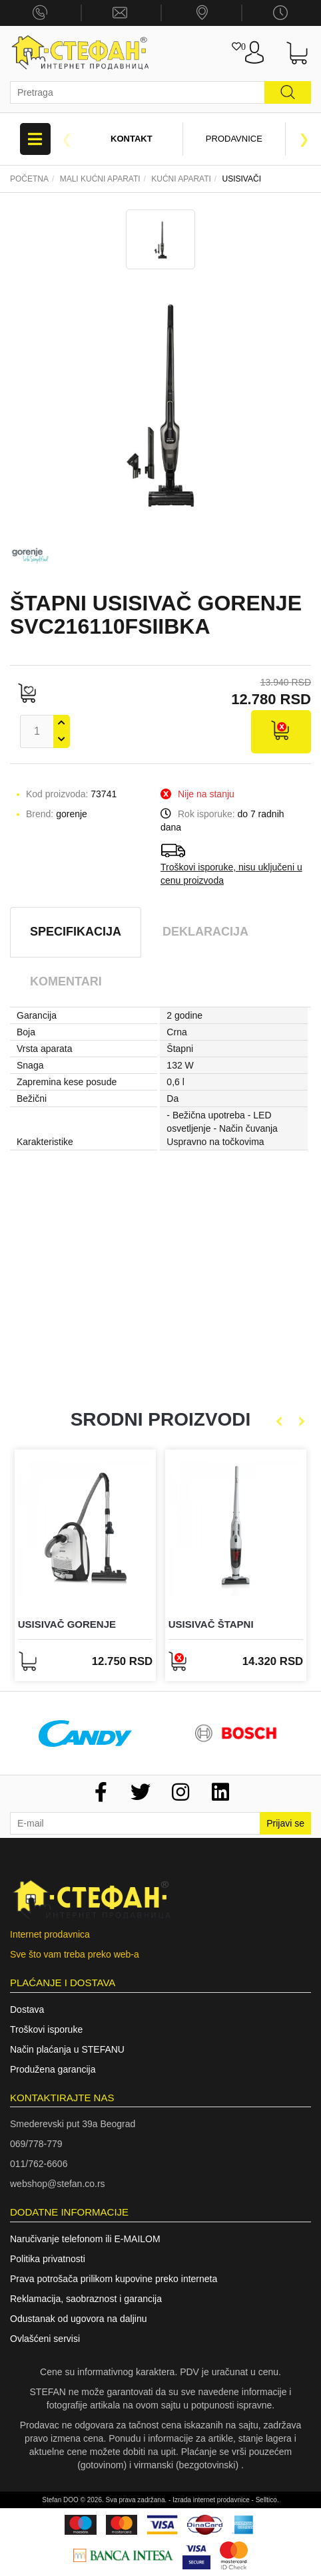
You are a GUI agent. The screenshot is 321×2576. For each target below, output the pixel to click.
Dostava (27, 2009)
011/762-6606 (38, 2163)
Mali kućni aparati (100, 179)
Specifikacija (75, 931)
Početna (29, 179)
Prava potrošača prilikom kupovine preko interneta (113, 2278)
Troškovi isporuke (46, 2029)
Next (304, 139)
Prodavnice (234, 139)
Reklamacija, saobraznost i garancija (86, 2298)
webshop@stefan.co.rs (57, 2183)
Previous (66, 139)
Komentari (66, 981)
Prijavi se (285, 1823)
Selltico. (267, 2500)
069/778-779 (36, 2143)
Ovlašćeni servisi (45, 2338)
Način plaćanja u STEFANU (67, 2049)
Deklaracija (205, 931)
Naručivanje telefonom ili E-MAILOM (85, 2239)
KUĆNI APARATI (181, 179)
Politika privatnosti (47, 2259)
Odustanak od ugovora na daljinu (78, 2318)
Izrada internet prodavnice (211, 2500)
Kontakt (132, 139)
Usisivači (241, 179)
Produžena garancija (52, 2069)
